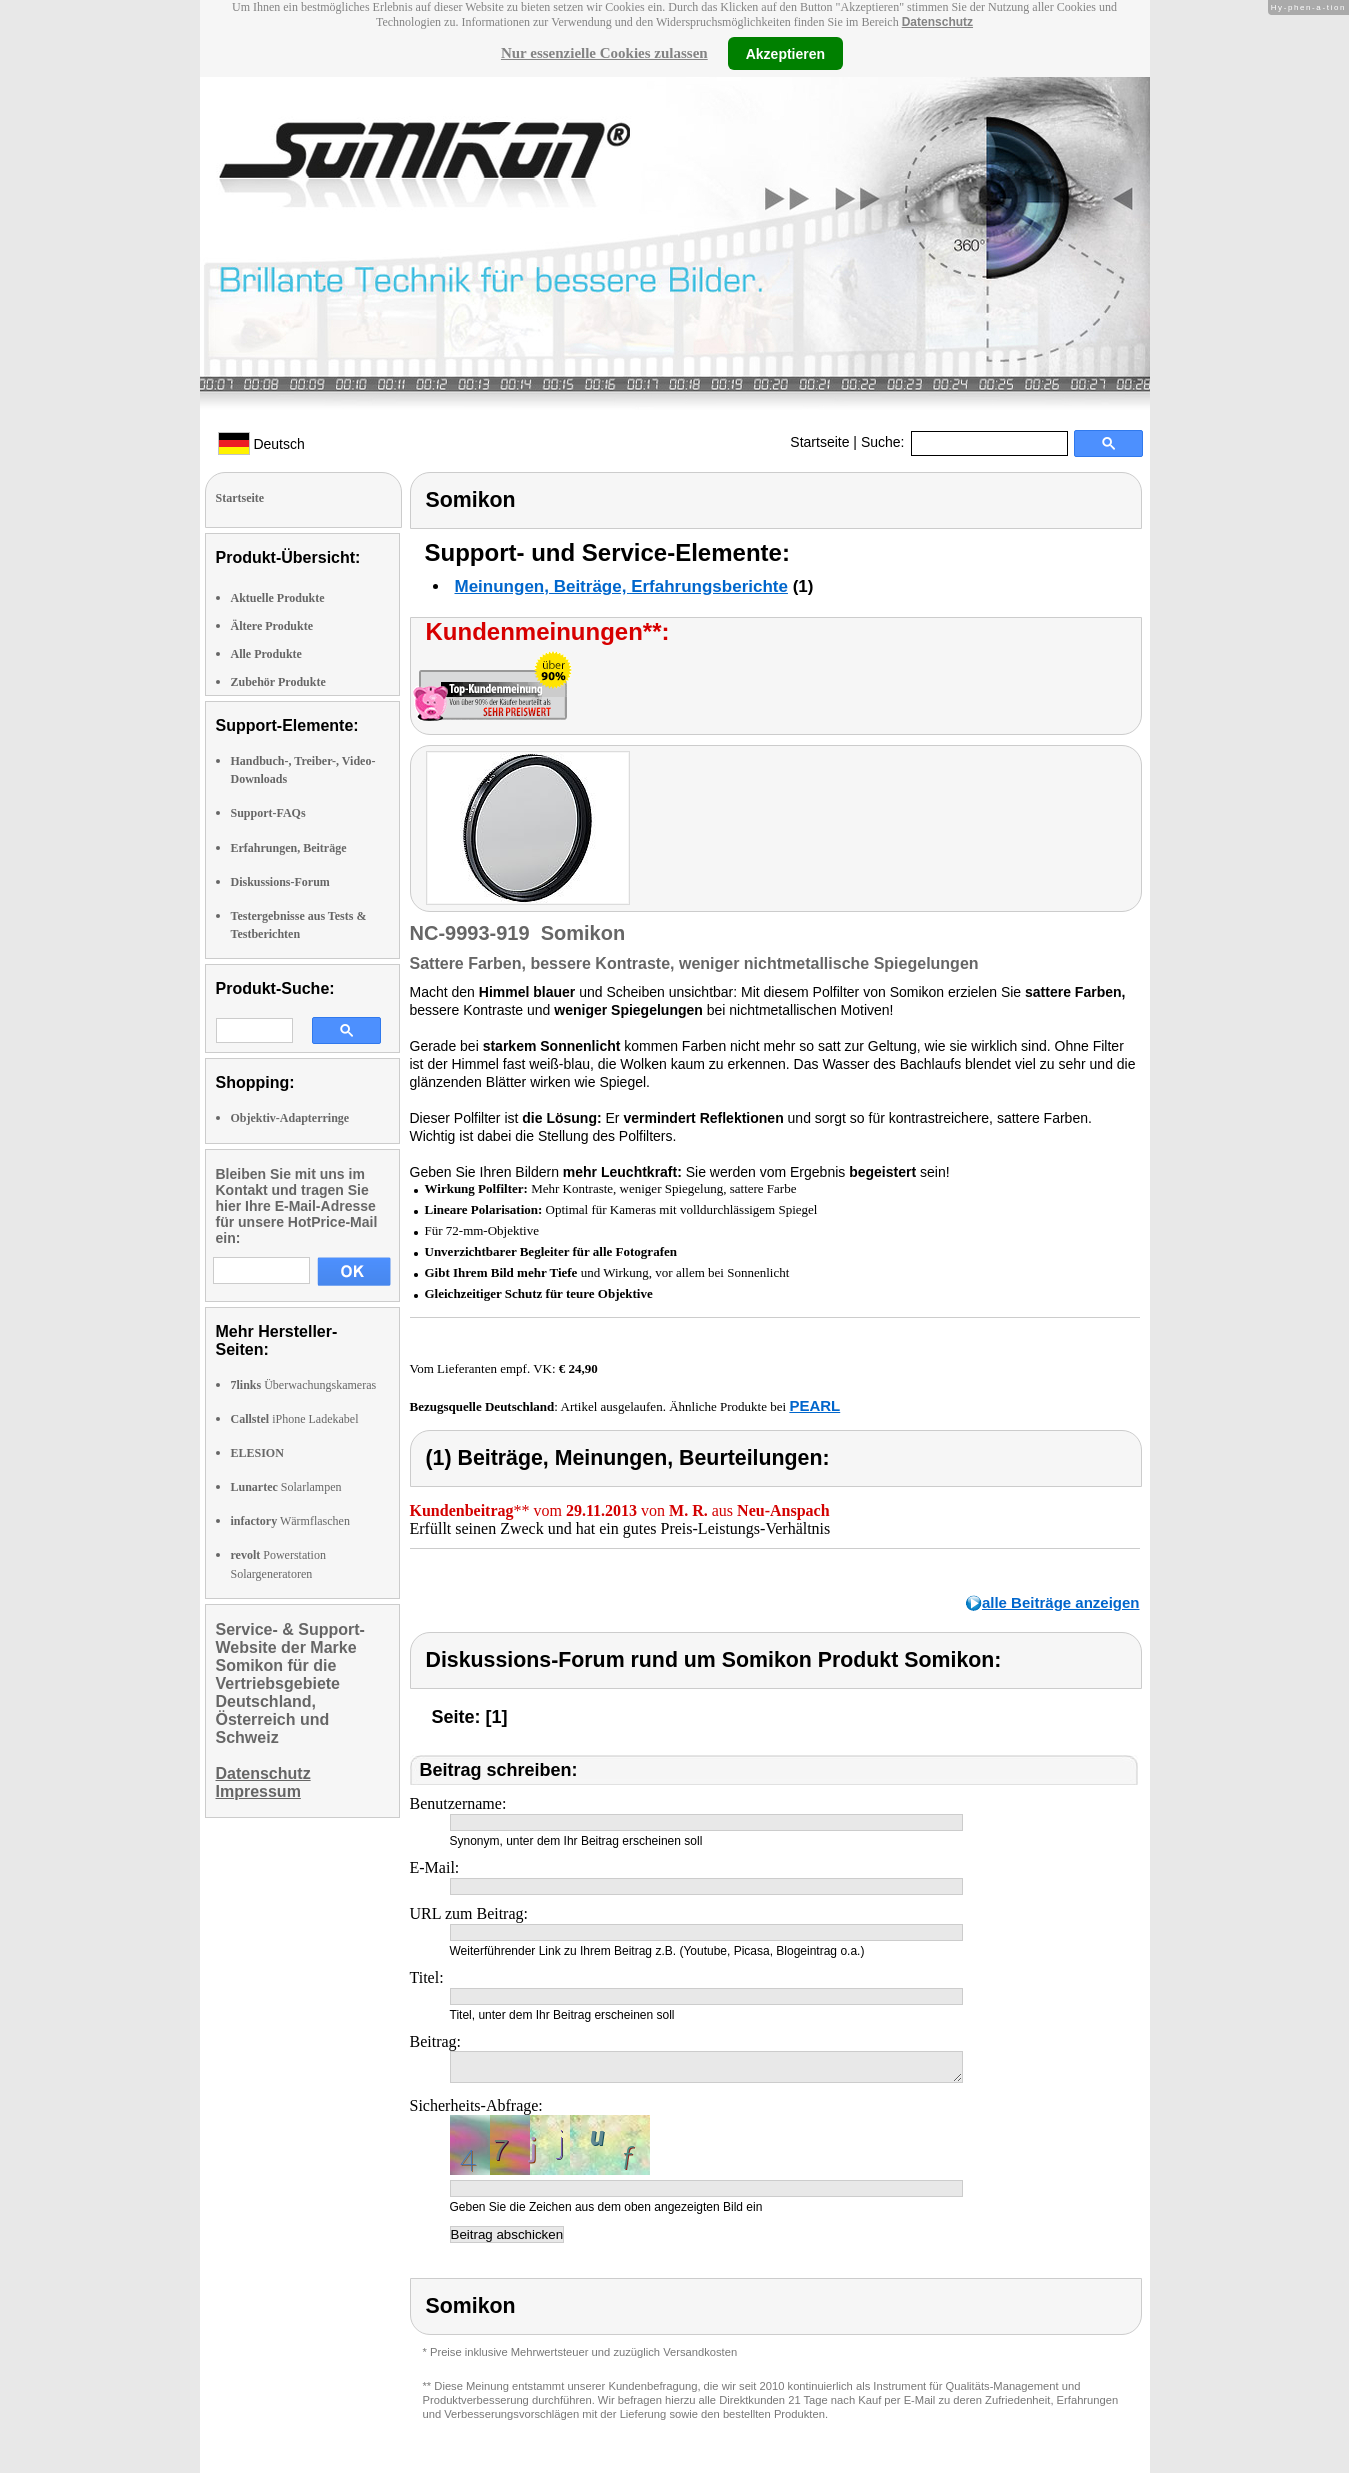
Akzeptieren (785, 53)
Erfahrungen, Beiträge (289, 848)
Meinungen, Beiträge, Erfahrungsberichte (621, 586)
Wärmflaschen (290, 1521)
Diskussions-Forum (280, 882)
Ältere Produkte (272, 626)
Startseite (819, 442)
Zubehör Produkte (278, 682)
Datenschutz (937, 22)
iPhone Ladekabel (295, 1419)
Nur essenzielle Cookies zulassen (604, 53)
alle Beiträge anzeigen (1061, 1602)
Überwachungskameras (304, 1385)
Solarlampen (286, 1487)
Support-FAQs (268, 813)
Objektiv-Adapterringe (290, 1118)
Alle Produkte (266, 654)
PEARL (814, 1405)
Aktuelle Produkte (278, 598)
